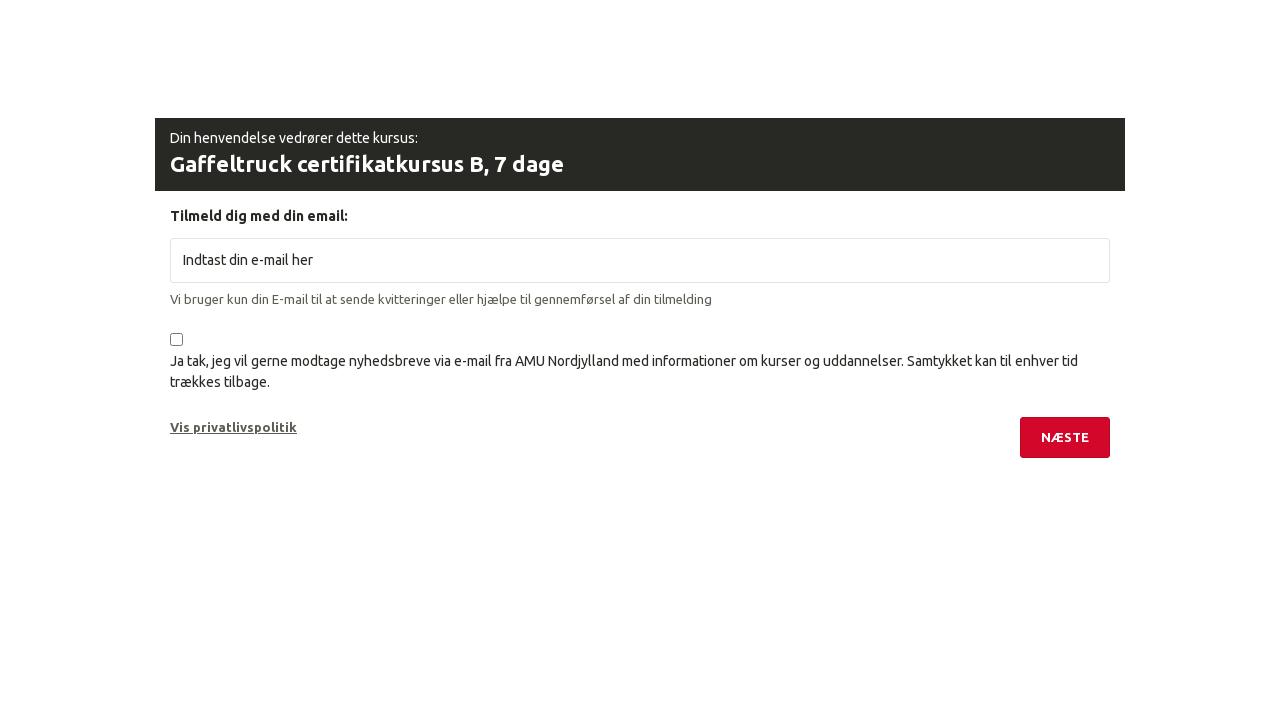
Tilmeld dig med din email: (259, 216)
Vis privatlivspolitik (233, 427)
